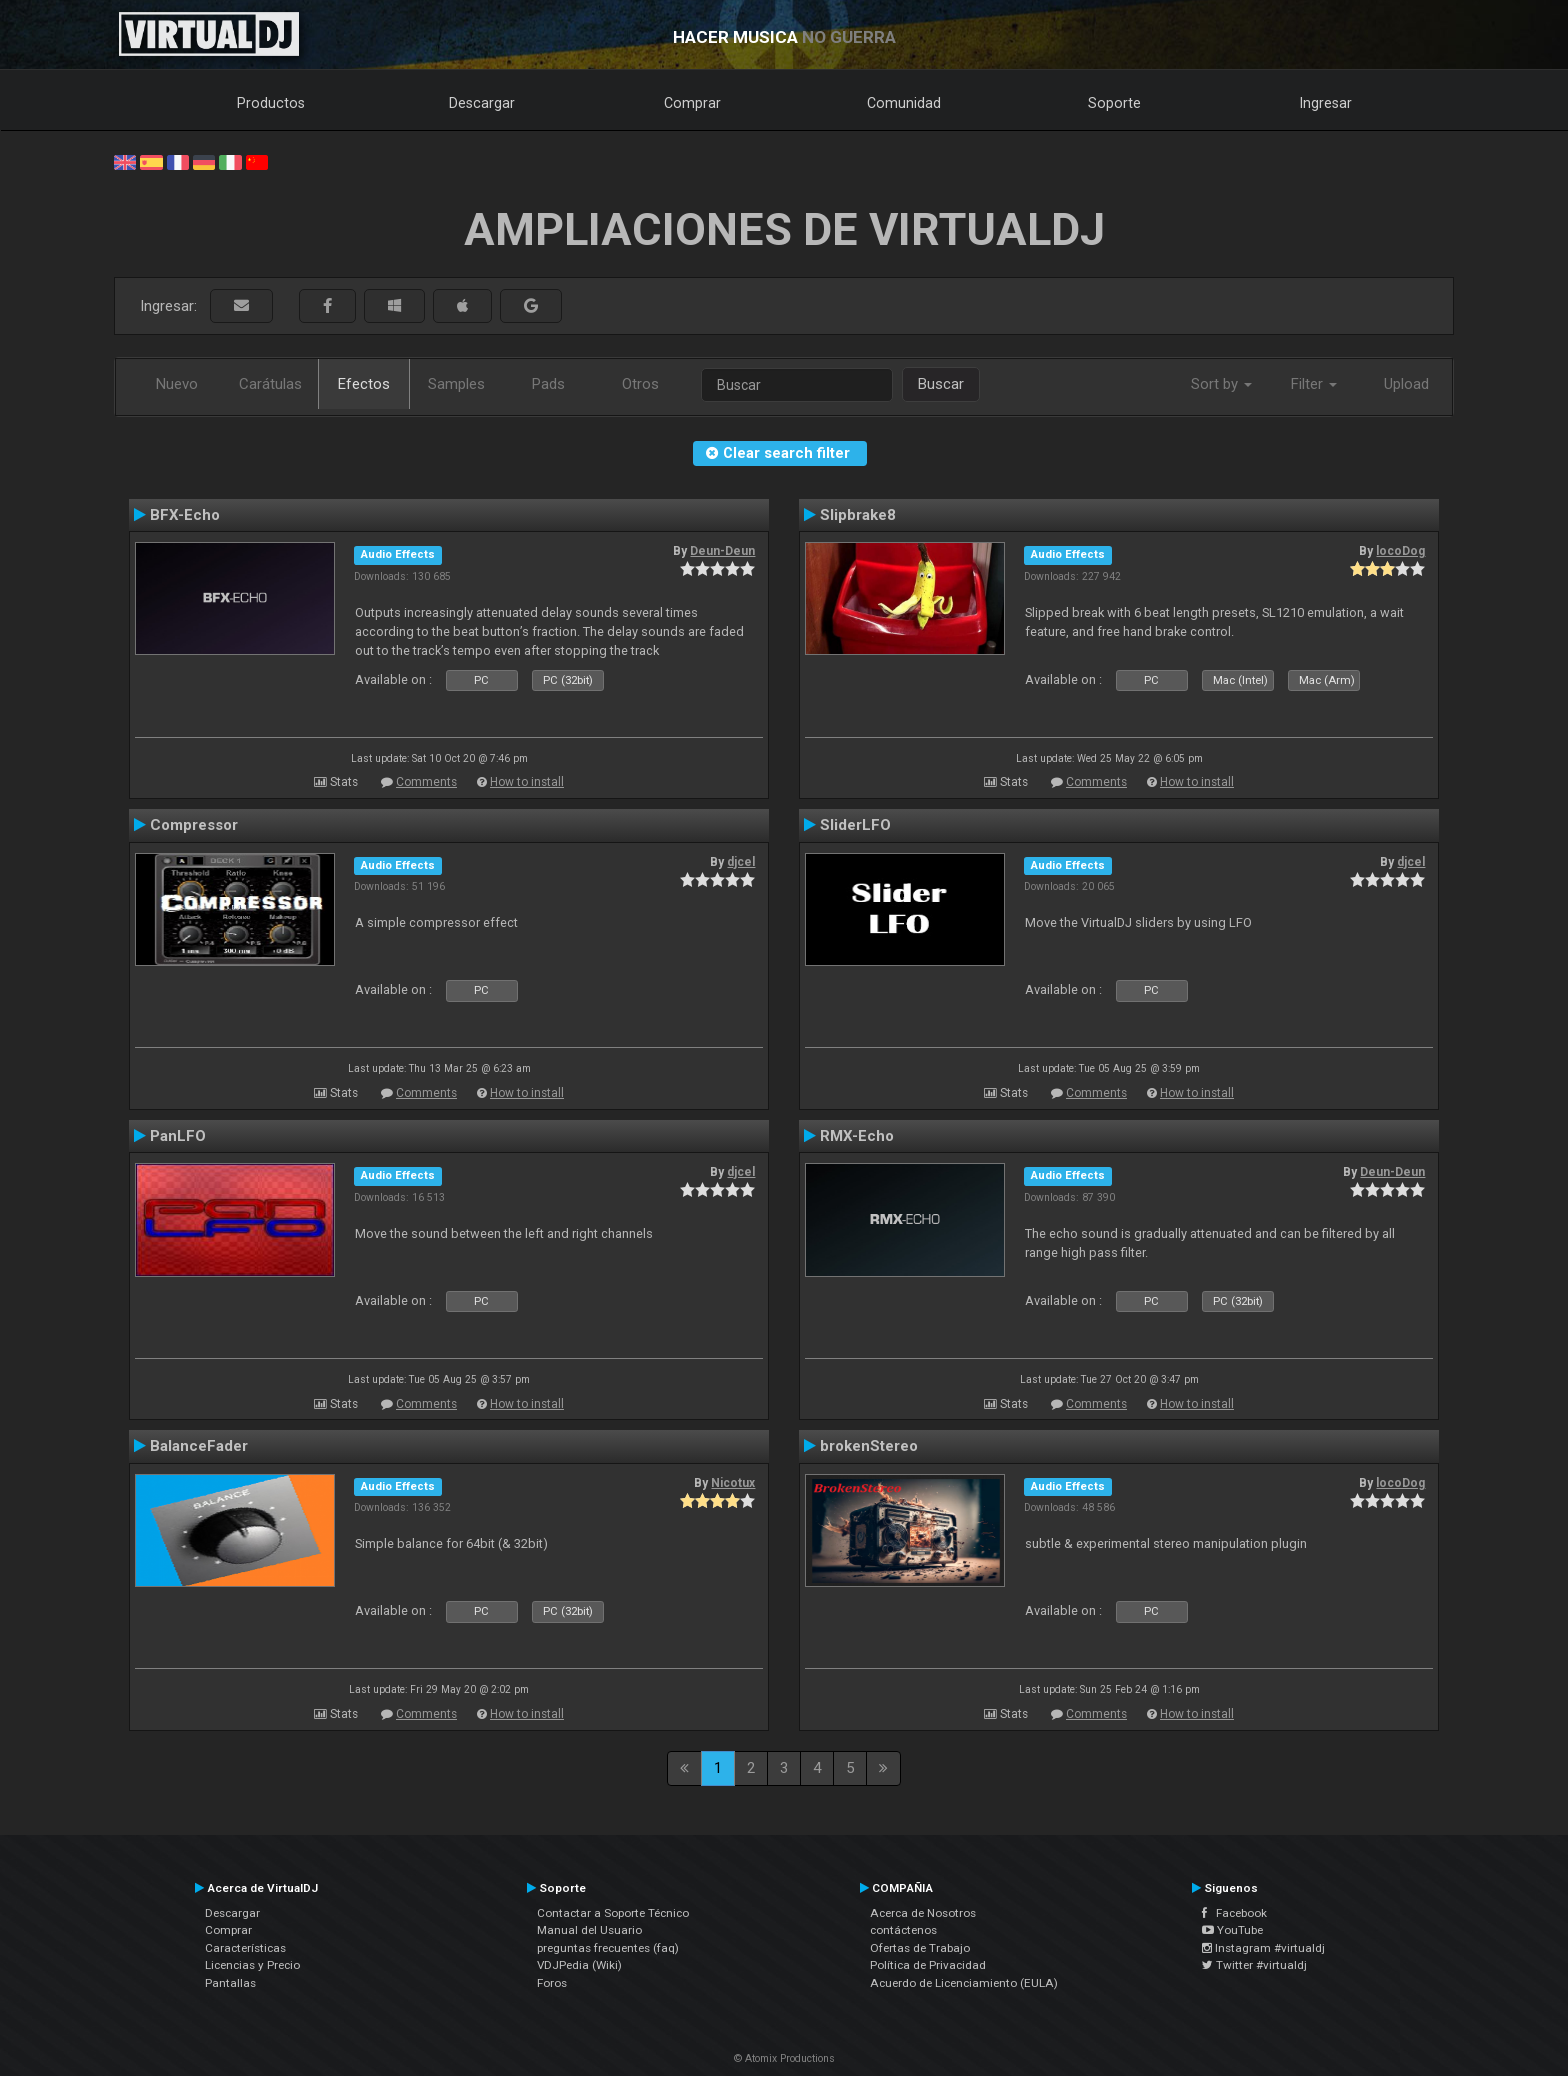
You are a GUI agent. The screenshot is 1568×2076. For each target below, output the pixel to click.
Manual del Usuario (589, 1930)
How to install (527, 782)
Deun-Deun (722, 551)
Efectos (364, 384)
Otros (640, 384)
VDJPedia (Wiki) (579, 1965)
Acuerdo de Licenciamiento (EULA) (964, 1983)
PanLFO (178, 1136)
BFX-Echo (185, 515)
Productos (271, 103)
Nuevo (177, 384)
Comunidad (904, 103)
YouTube (1232, 1930)
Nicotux (733, 1483)
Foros (552, 1983)
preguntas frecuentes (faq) (608, 1948)
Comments (426, 782)
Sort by (1221, 384)
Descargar (482, 103)
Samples (456, 384)
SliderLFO (855, 825)
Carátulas (270, 384)
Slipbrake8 (858, 515)
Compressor (194, 825)
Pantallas (230, 1983)
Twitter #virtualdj (1254, 1965)
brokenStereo (869, 1446)
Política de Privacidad (928, 1965)
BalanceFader (199, 1446)
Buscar (941, 384)
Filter (1314, 384)
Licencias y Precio (252, 1965)
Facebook (1234, 1913)
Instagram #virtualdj (1263, 1948)
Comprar (692, 103)
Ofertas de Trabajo (920, 1948)
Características (245, 1948)
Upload (1406, 384)
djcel (741, 862)
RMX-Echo (857, 1136)
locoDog (1400, 551)
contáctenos (903, 1930)
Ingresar (1326, 103)
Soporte (1114, 103)
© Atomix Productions (784, 2058)
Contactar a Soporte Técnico (613, 1913)
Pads (548, 384)
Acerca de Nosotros (923, 1913)
